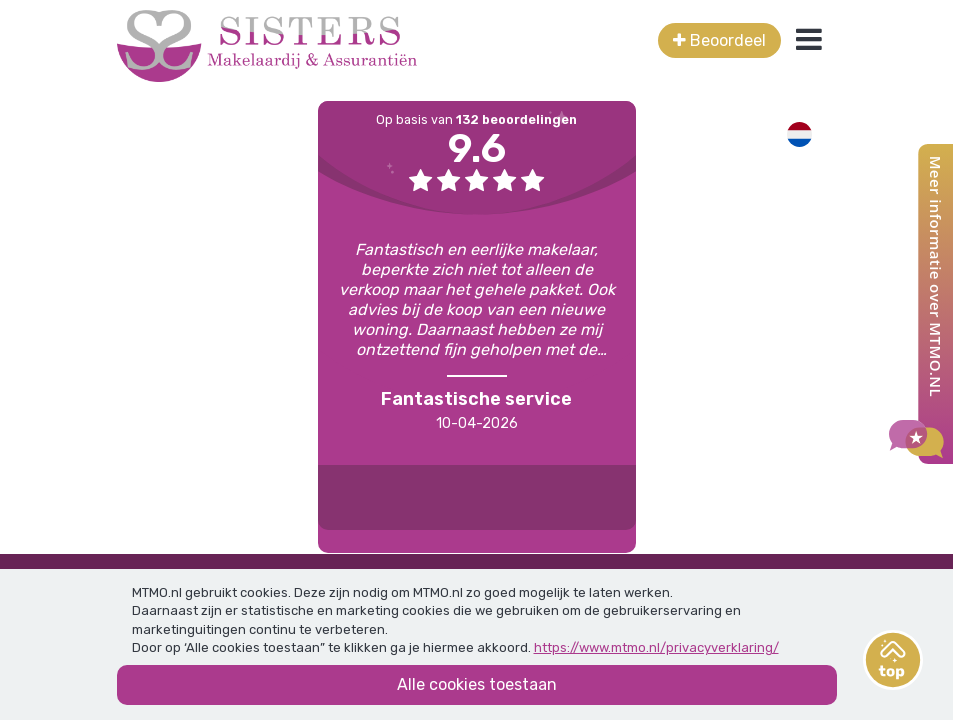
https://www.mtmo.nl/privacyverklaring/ (656, 647)
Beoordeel (719, 40)
